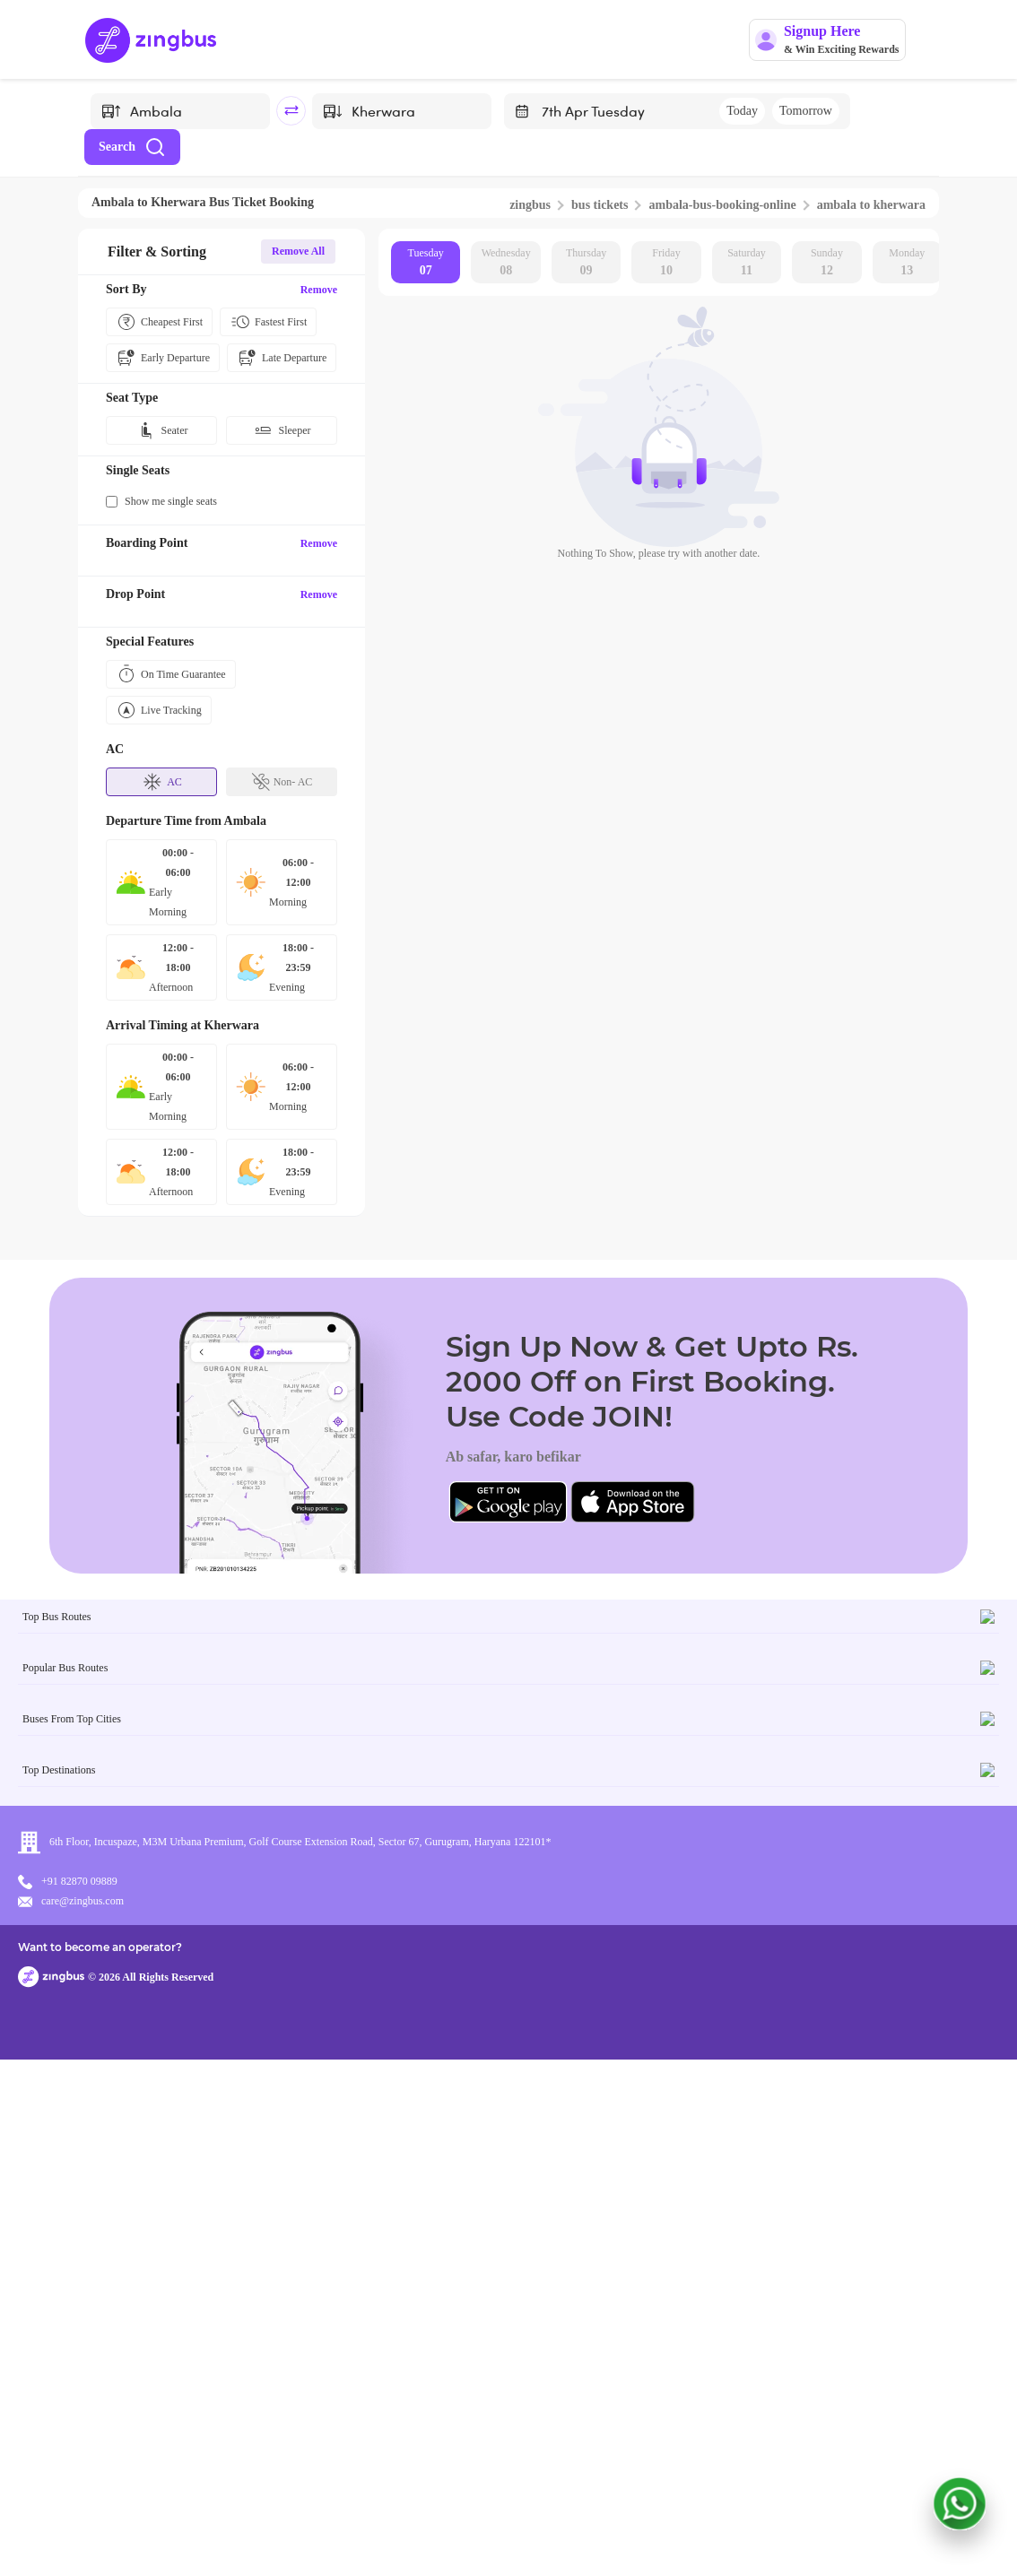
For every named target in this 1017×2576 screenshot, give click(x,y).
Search (132, 147)
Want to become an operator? (638, 2536)
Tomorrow (805, 110)
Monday (907, 263)
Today (742, 110)
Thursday (586, 263)
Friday (666, 263)
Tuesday (426, 263)
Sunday (827, 263)
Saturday (746, 263)
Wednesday (506, 263)
